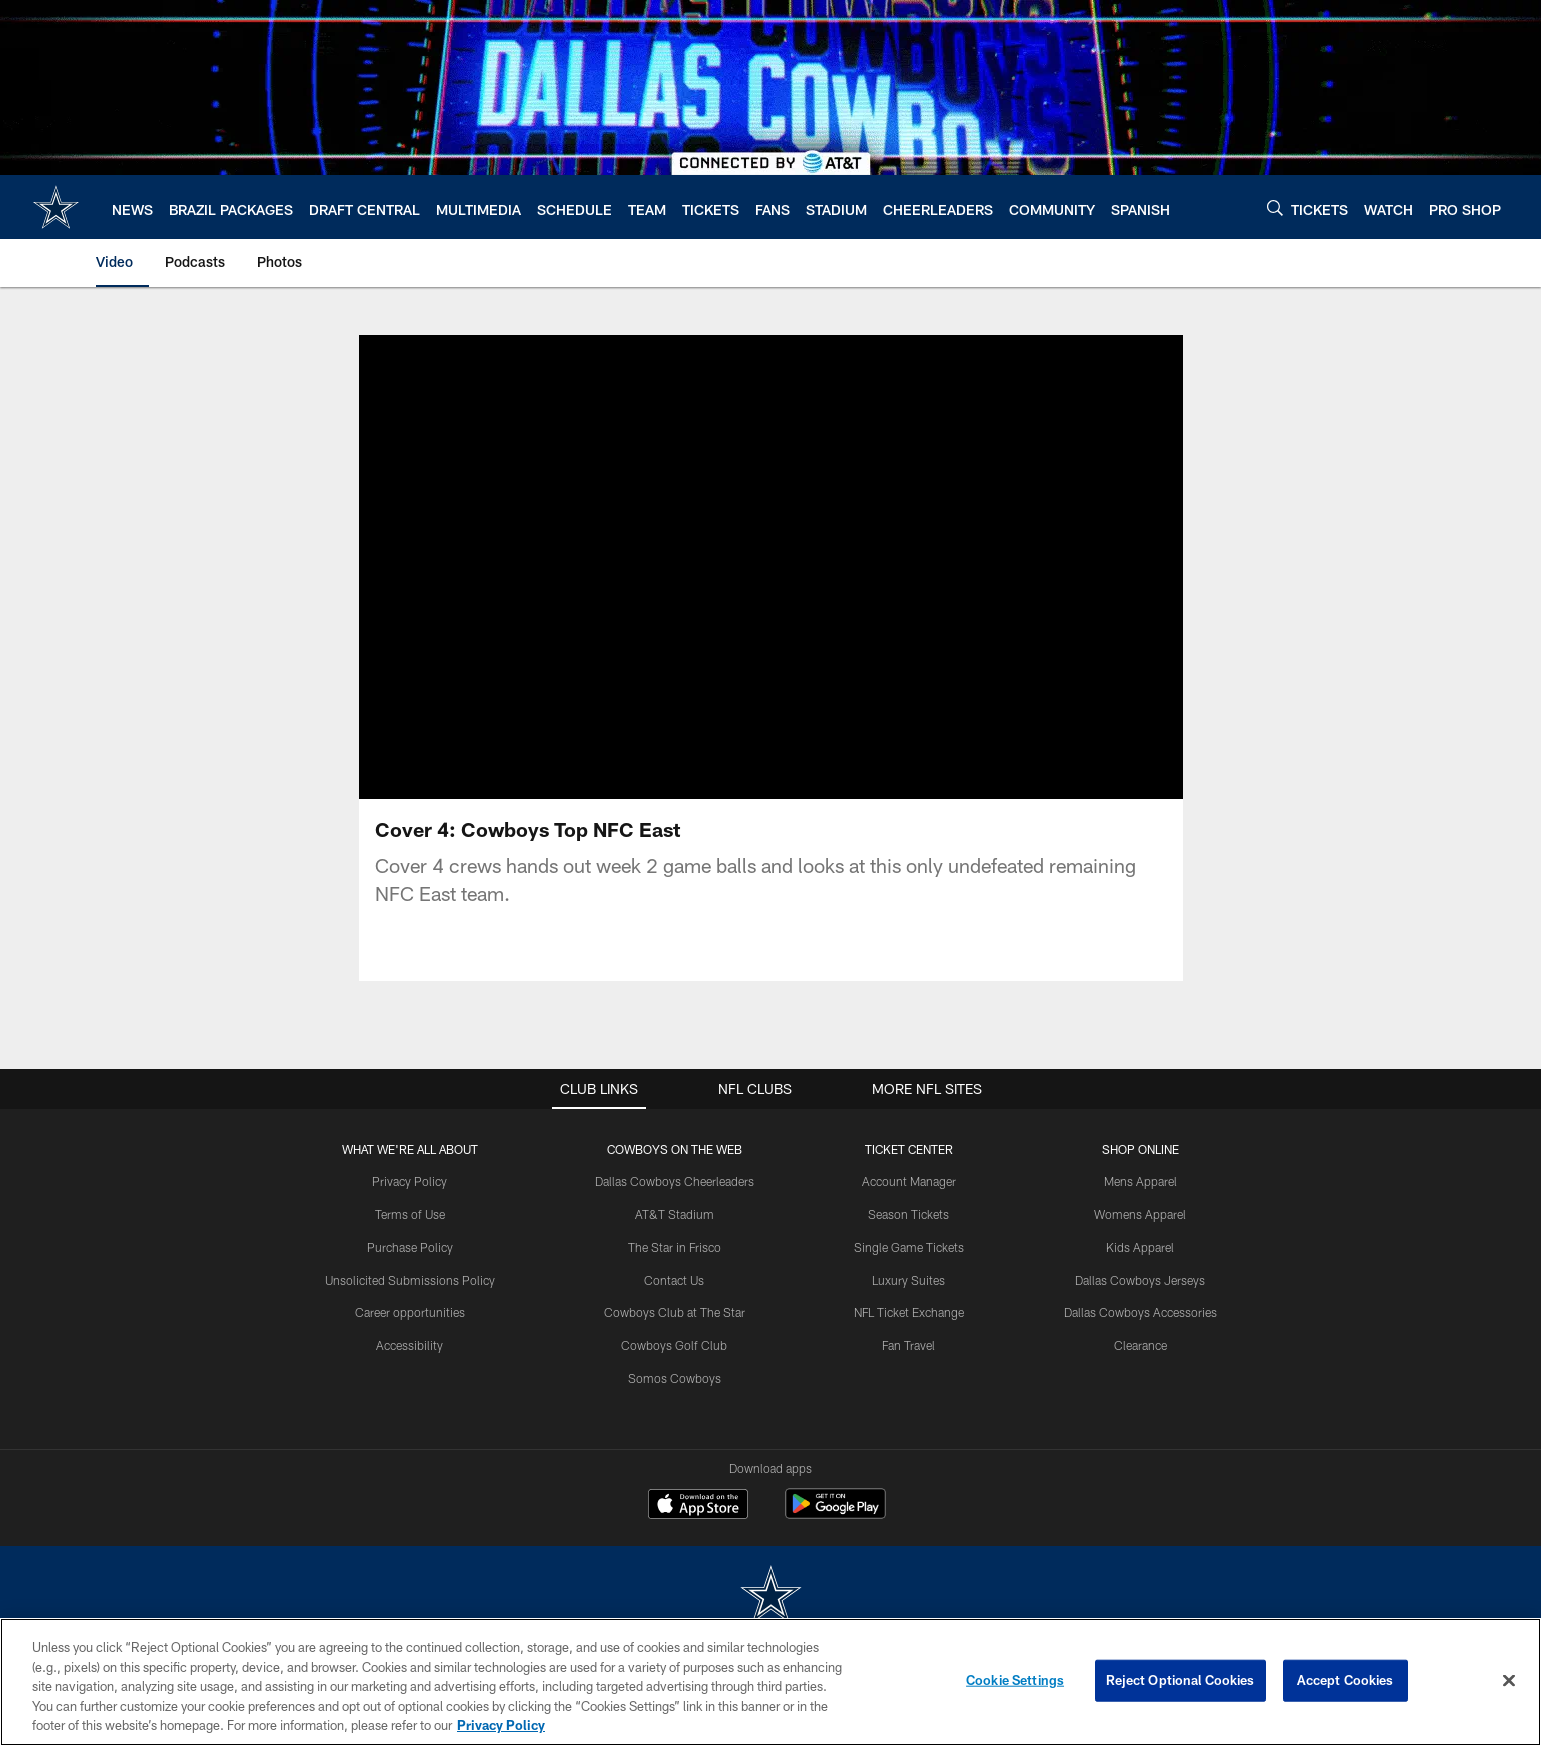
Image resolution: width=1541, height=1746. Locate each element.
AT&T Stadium (674, 1214)
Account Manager (909, 1181)
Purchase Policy (410, 1247)
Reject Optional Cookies (1180, 1680)
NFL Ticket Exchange (909, 1312)
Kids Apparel (1140, 1247)
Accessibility (409, 1345)
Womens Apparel (1140, 1214)
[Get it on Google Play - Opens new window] (835, 1513)
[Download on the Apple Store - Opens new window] (698, 1506)
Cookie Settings (1015, 1680)
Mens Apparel (1140, 1181)
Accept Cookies (1345, 1680)
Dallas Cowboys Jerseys (1140, 1280)
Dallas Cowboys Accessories (1140, 1312)
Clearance (1140, 1345)
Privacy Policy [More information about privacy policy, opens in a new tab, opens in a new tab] (501, 1725)
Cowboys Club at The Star (674, 1312)
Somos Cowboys (674, 1378)
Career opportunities (410, 1312)
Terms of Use (410, 1214)
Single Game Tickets (909, 1247)
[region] (770, 1682)
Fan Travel (908, 1345)
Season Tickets (908, 1214)
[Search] (1275, 207)
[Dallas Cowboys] (771, 1596)
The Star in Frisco (674, 1247)
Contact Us (674, 1280)
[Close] (1509, 1681)
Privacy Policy (409, 1181)
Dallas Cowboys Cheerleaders (674, 1181)
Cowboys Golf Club (674, 1345)
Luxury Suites (908, 1280)
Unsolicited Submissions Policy (410, 1280)
